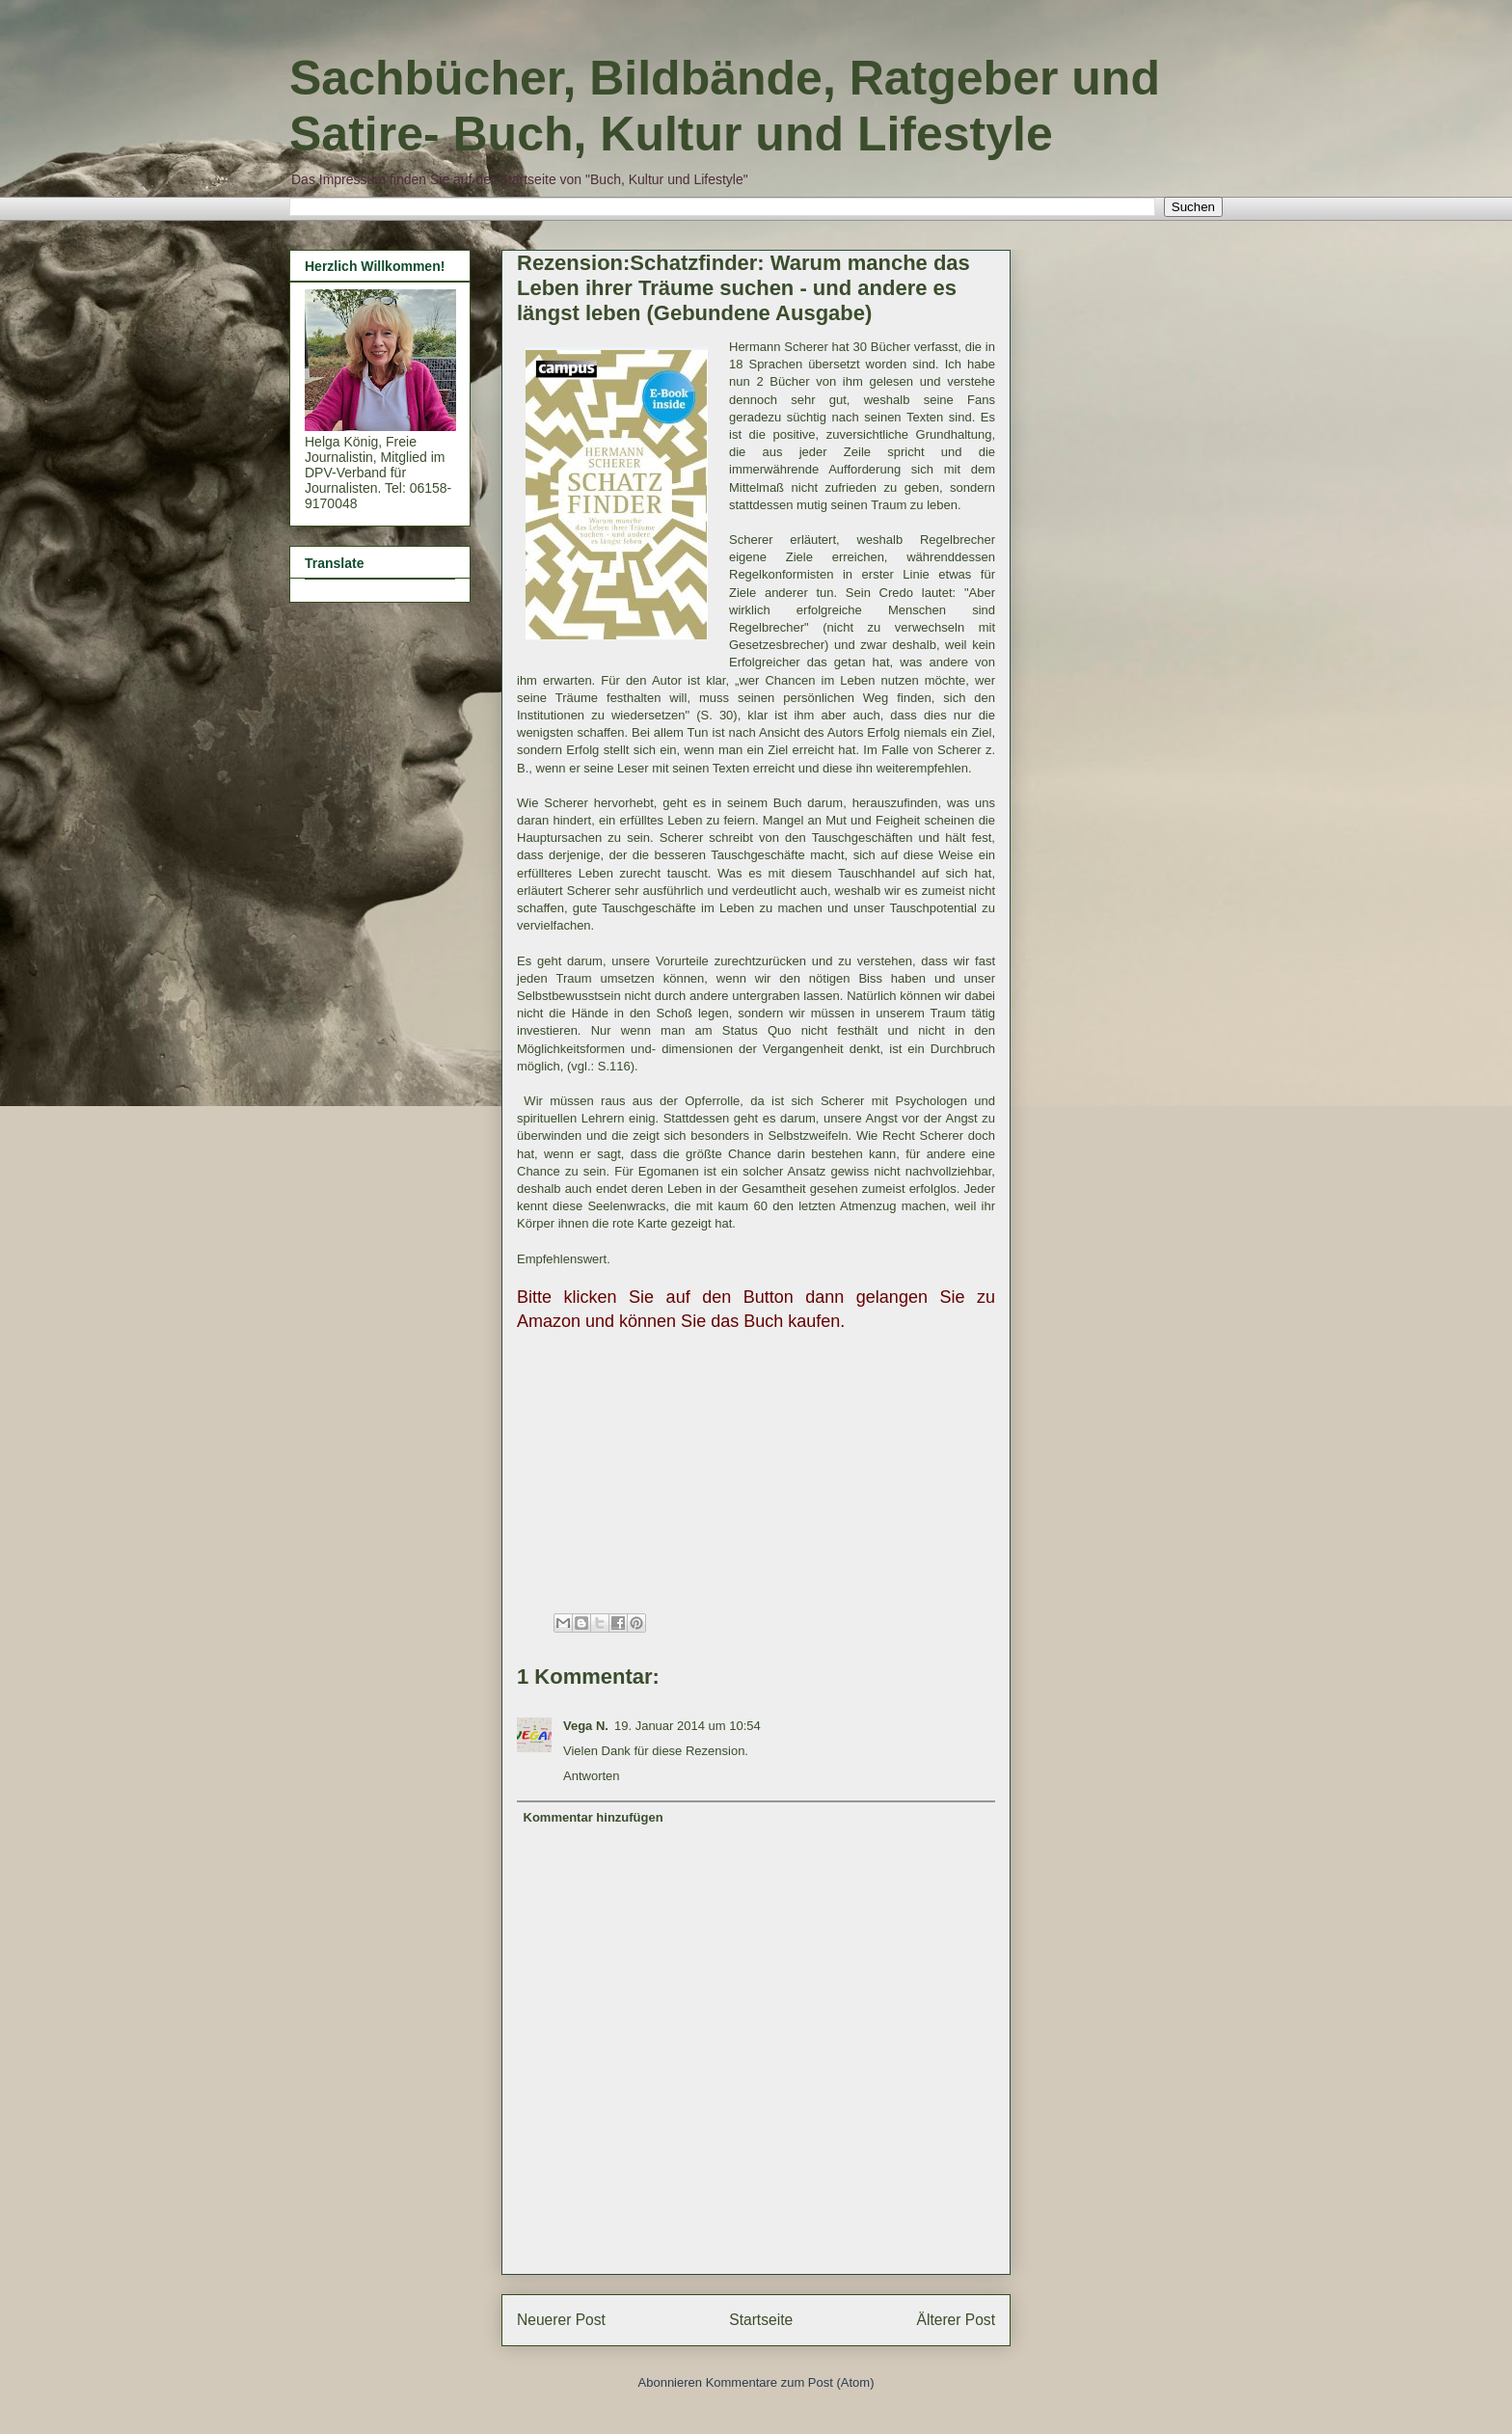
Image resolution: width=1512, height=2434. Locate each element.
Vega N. (585, 1725)
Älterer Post (956, 2320)
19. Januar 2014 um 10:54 (687, 1725)
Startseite (761, 2320)
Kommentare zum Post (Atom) (790, 2382)
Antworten (591, 1776)
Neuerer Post (561, 2320)
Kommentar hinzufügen (593, 1817)
